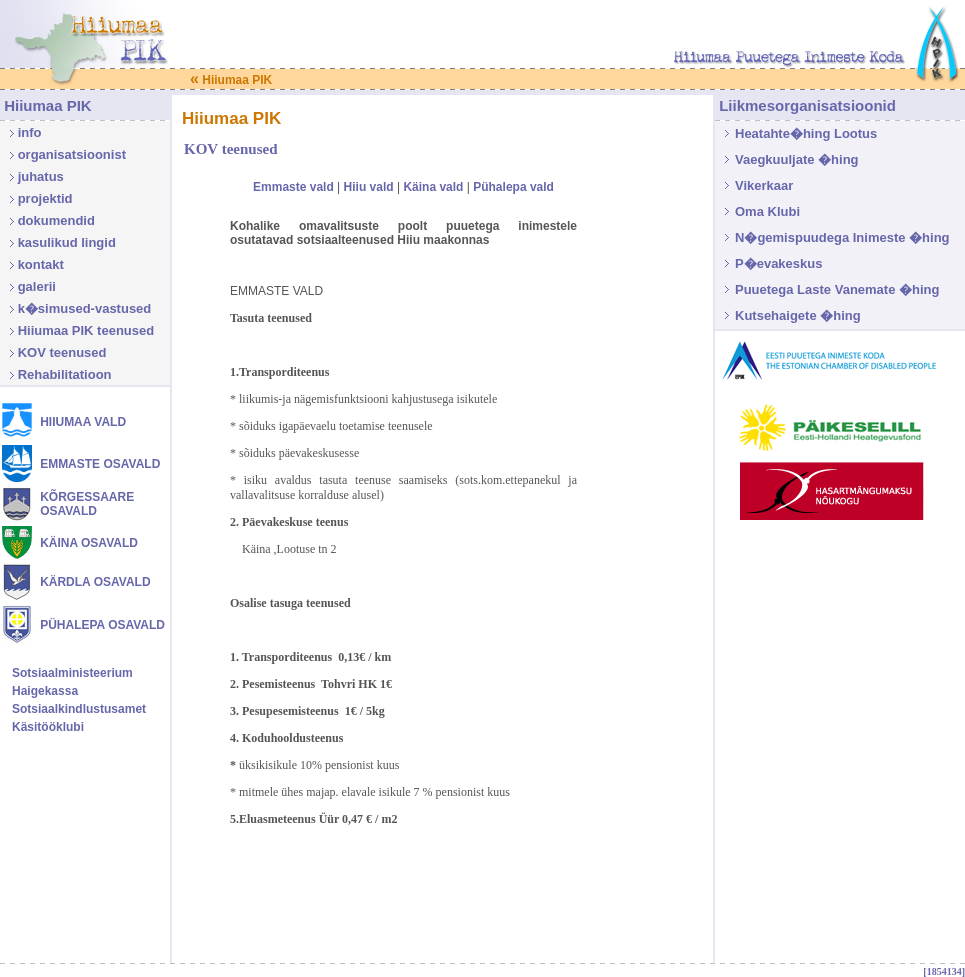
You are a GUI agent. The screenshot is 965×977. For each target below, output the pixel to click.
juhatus (41, 176)
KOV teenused (62, 352)
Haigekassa (45, 691)
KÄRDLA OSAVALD (95, 582)
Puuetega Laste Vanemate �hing (837, 289)
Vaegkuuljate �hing (797, 159)
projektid (45, 198)
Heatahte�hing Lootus (806, 133)
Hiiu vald (369, 187)
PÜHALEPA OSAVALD (102, 625)
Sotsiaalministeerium (72, 673)
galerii (37, 286)
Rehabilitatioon (65, 374)
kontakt (41, 264)
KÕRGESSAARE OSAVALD (87, 504)
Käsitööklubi (48, 727)
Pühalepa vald (513, 187)
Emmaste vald (293, 187)
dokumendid (56, 220)
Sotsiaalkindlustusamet (79, 709)
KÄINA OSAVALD (89, 543)
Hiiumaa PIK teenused (86, 330)
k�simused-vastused (85, 308)
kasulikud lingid (67, 242)
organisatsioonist (72, 154)
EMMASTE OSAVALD (100, 464)
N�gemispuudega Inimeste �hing (842, 237)
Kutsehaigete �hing (798, 315)
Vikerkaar (764, 185)
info (30, 132)
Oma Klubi (767, 211)
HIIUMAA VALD (83, 422)
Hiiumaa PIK (231, 80)
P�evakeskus (778, 263)
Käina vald (433, 187)
